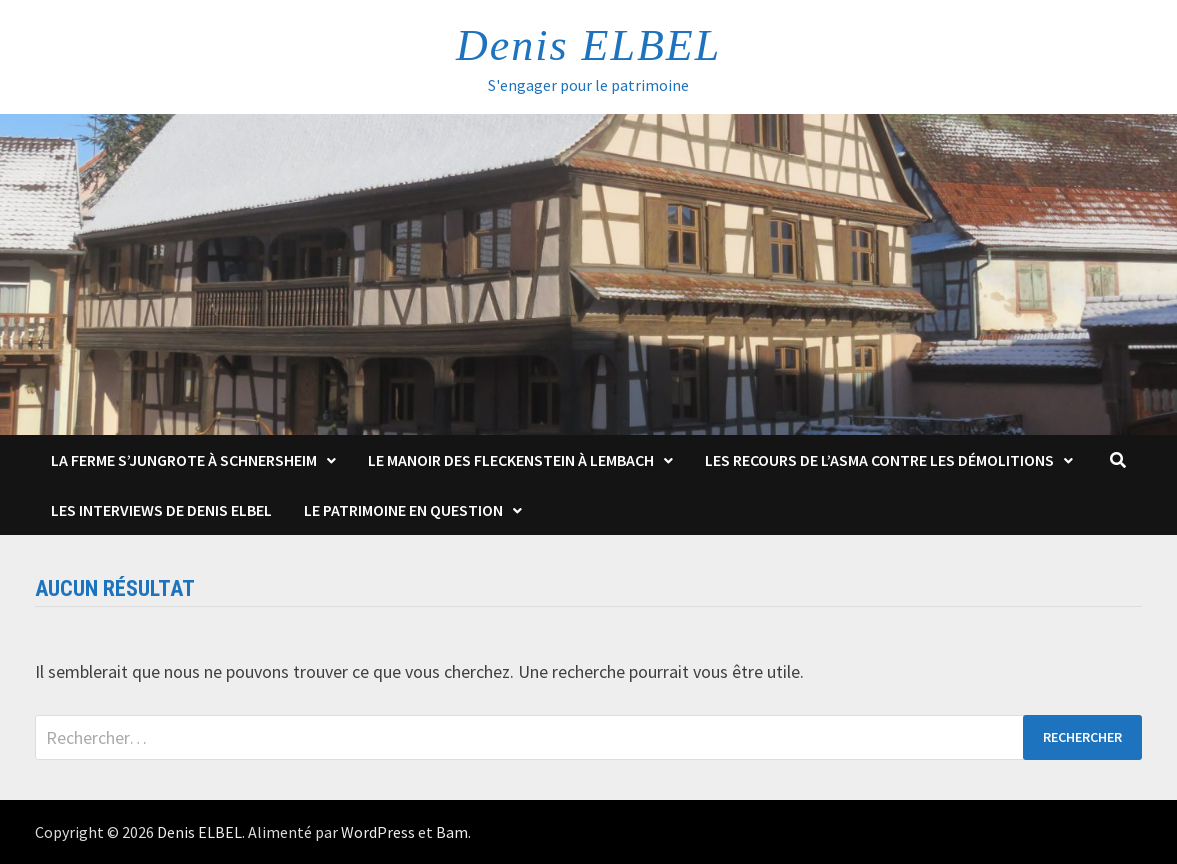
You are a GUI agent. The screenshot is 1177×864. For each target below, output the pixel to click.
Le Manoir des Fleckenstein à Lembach (511, 460)
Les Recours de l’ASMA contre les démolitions (879, 460)
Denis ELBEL (588, 45)
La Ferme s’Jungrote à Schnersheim (184, 460)
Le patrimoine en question (403, 510)
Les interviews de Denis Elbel (161, 510)
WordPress (378, 832)
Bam (452, 832)
